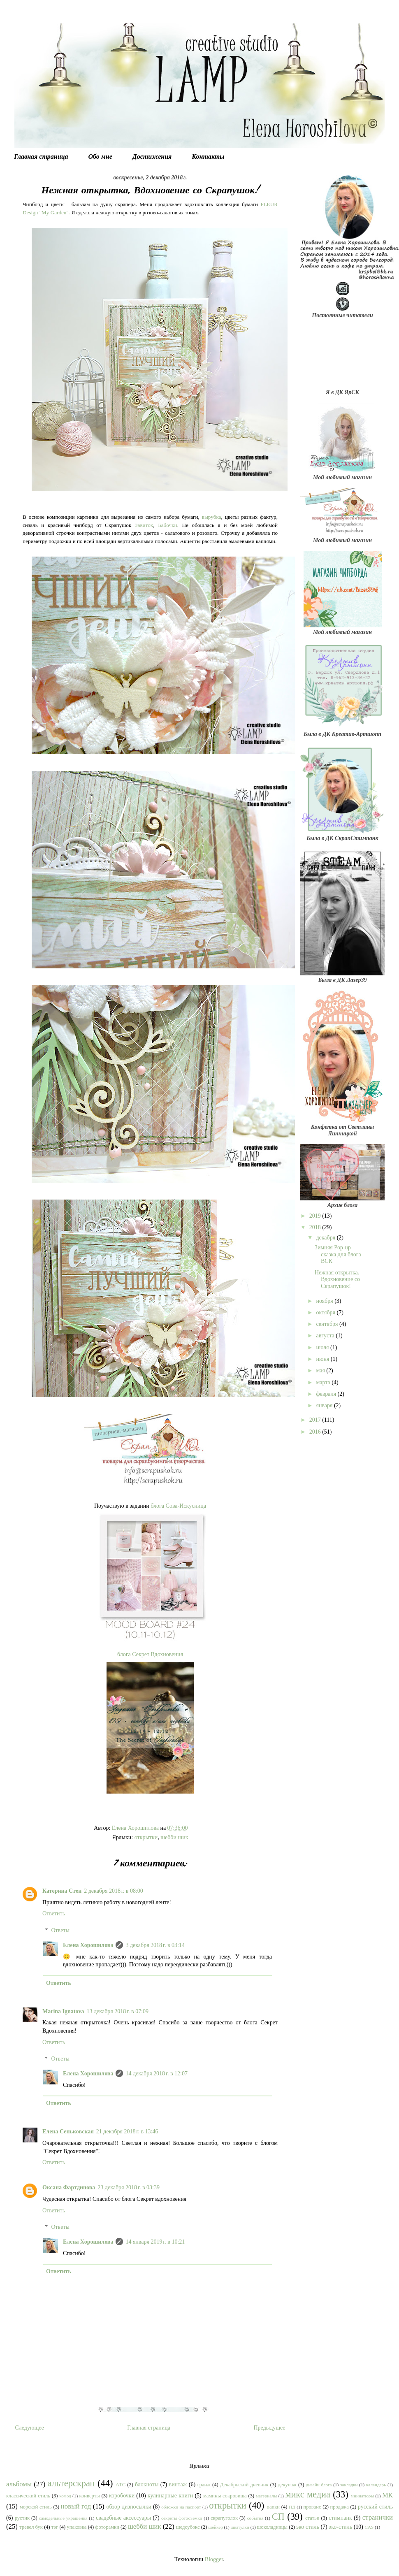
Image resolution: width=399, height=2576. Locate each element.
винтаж (178, 2484)
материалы (266, 2495)
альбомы (19, 2484)
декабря (326, 1238)
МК (387, 2495)
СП (278, 2516)
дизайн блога (319, 2484)
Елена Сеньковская (68, 2131)
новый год (76, 2506)
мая (321, 1370)
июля (323, 1347)
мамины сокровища (225, 2496)
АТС (120, 2485)
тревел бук (31, 2527)
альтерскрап (71, 2483)
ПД (292, 2506)
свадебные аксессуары (123, 2518)
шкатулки (239, 2527)
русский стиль (375, 2507)
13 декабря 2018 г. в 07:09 (118, 2011)
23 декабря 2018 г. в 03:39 (128, 2187)
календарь (376, 2484)
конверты (89, 2496)
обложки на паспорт (181, 2506)
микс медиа (307, 2494)
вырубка (211, 517)
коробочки (122, 2495)
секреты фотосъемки (181, 2518)
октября (326, 1312)
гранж (204, 2485)
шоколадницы (272, 2527)
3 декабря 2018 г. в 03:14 (155, 1945)
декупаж (287, 2485)
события (255, 2518)
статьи (312, 2518)
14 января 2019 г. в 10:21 (155, 2242)
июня (323, 1359)
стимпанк (340, 2518)
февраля (326, 1394)
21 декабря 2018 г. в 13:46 (127, 2131)
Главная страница (41, 156)
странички (377, 2517)
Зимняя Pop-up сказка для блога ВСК (338, 1254)
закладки (348, 2484)
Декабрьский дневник (244, 2485)
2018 (315, 1227)
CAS (369, 2527)
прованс (312, 2507)
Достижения (152, 156)
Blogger (214, 2559)
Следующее (29, 2428)
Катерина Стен (61, 1891)
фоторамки (107, 2527)
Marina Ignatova (63, 2011)
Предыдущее (269, 2428)
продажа (339, 2507)
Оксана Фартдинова (68, 2187)
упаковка (76, 2527)
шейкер (216, 2527)
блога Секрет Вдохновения (150, 1654)
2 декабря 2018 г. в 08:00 (113, 1891)
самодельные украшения (63, 2518)
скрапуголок (224, 2518)
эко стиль (307, 2527)
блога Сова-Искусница (178, 1506)
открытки (146, 1837)
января (325, 1405)
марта (324, 1382)
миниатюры (362, 2495)
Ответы (60, 1930)
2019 (315, 1216)
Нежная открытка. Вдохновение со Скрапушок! (337, 1279)
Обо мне (100, 156)
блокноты (146, 2484)
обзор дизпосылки (128, 2507)
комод (65, 2495)
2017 (315, 1420)
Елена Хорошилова (88, 1945)
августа (326, 1335)
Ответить (53, 1913)
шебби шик (174, 1837)
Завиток (144, 525)
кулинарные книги (170, 2495)
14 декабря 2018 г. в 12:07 (156, 2073)
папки (273, 2507)
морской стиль (36, 2507)
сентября (327, 1324)
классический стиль (28, 2496)
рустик (22, 2518)
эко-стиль (340, 2527)
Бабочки (167, 525)
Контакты (208, 156)
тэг (54, 2527)
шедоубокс (188, 2527)
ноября (325, 1301)
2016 (315, 1432)
